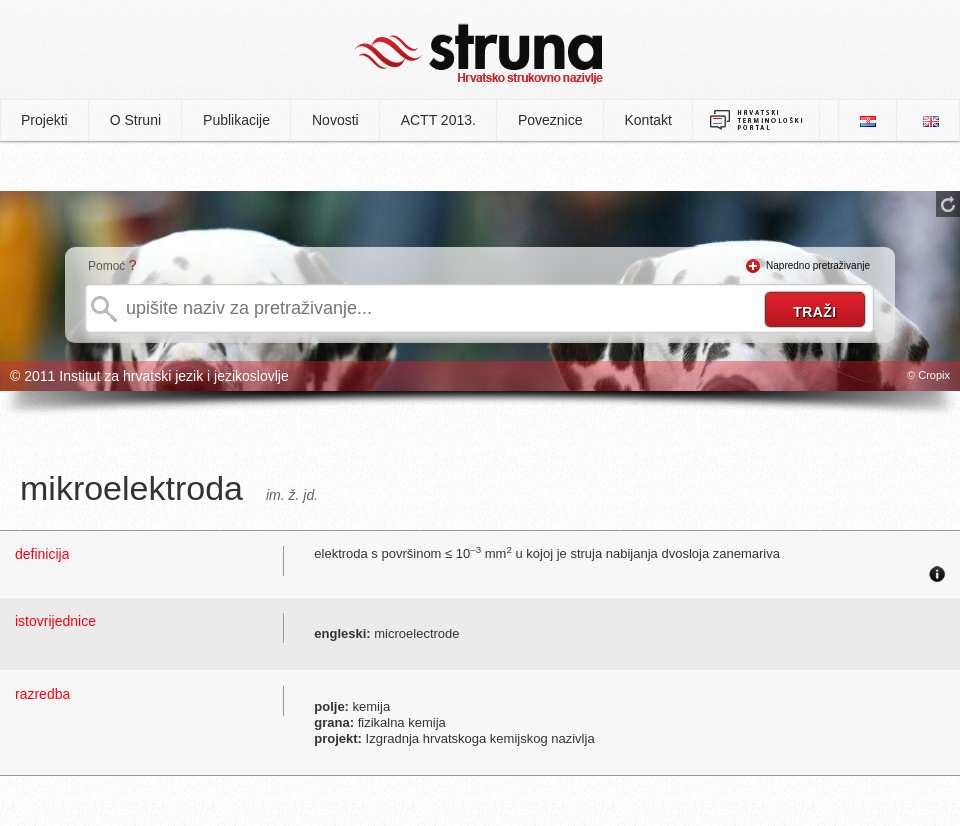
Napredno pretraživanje (818, 265)
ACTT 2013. (438, 120)
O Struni (135, 120)
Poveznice (550, 120)
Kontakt (648, 120)
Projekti (44, 120)
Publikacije (236, 120)
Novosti (335, 120)
